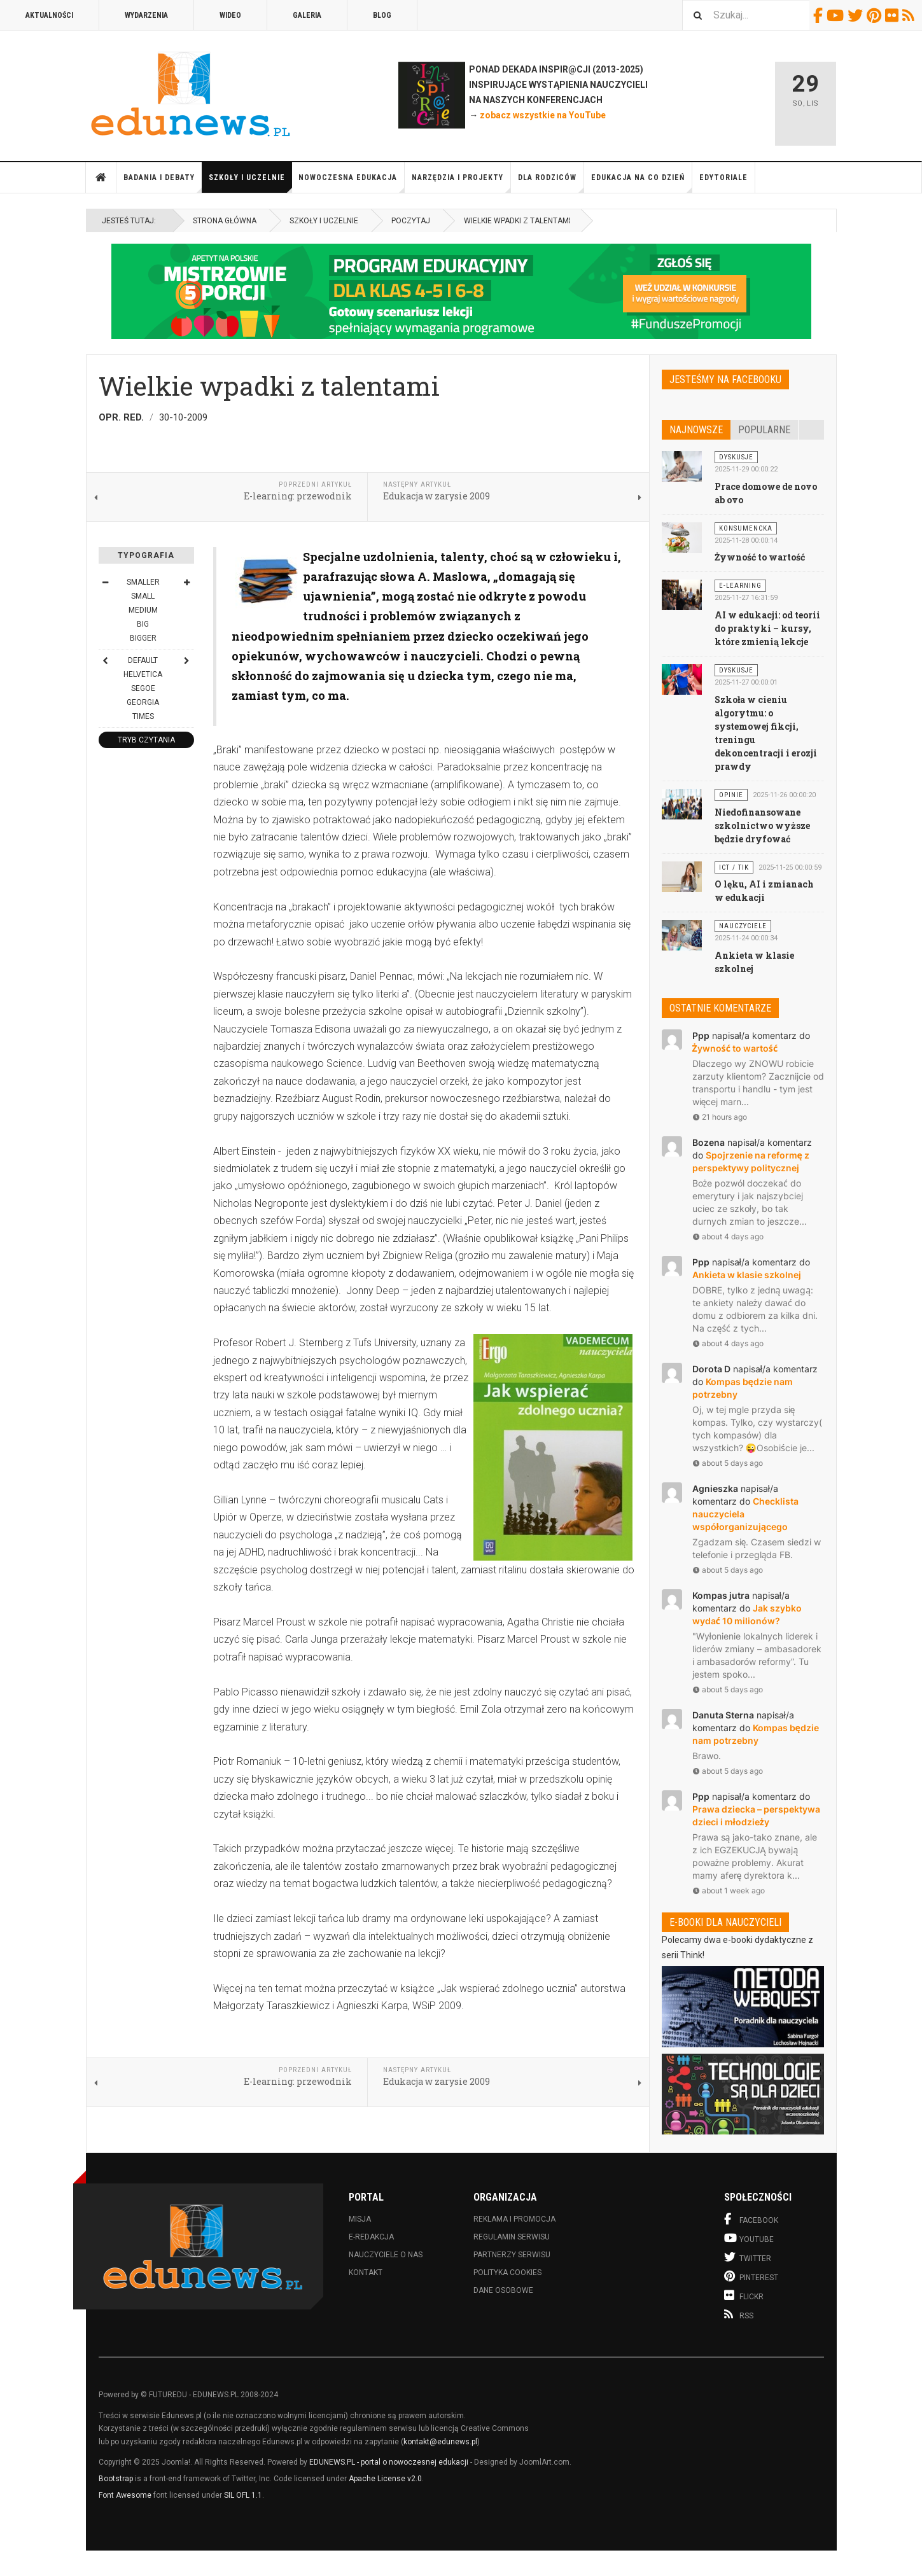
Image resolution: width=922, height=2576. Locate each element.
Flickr (893, 15)
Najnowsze (696, 430)
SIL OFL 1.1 (243, 2495)
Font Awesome (125, 2495)
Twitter (857, 15)
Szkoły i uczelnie (250, 183)
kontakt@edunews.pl (440, 2441)
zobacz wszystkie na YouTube (543, 115)
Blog (382, 15)
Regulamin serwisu (511, 2236)
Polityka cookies (507, 2272)
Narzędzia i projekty (461, 183)
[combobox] (745, 15)
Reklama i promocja (514, 2219)
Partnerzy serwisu (511, 2254)
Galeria (307, 15)
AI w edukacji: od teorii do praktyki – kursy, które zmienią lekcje (767, 628)
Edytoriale (723, 177)
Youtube (837, 15)
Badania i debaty (162, 183)
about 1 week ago (728, 1890)
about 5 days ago (727, 1463)
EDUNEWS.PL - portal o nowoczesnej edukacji (388, 2462)
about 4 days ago (728, 1236)
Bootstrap (116, 2478)
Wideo (230, 15)
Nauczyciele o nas (386, 2254)
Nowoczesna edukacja (351, 183)
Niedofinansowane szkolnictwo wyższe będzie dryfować (762, 825)
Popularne (764, 430)
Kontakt (365, 2272)
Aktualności (49, 15)
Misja (360, 2219)
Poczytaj (410, 220)
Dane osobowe (503, 2290)
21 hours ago (719, 1117)
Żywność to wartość (760, 557)
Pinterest (876, 15)
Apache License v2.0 (385, 2478)
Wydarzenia (146, 15)
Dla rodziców (551, 183)
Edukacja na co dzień (641, 183)
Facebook (820, 15)
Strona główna (101, 177)
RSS (910, 15)
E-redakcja (371, 2236)
